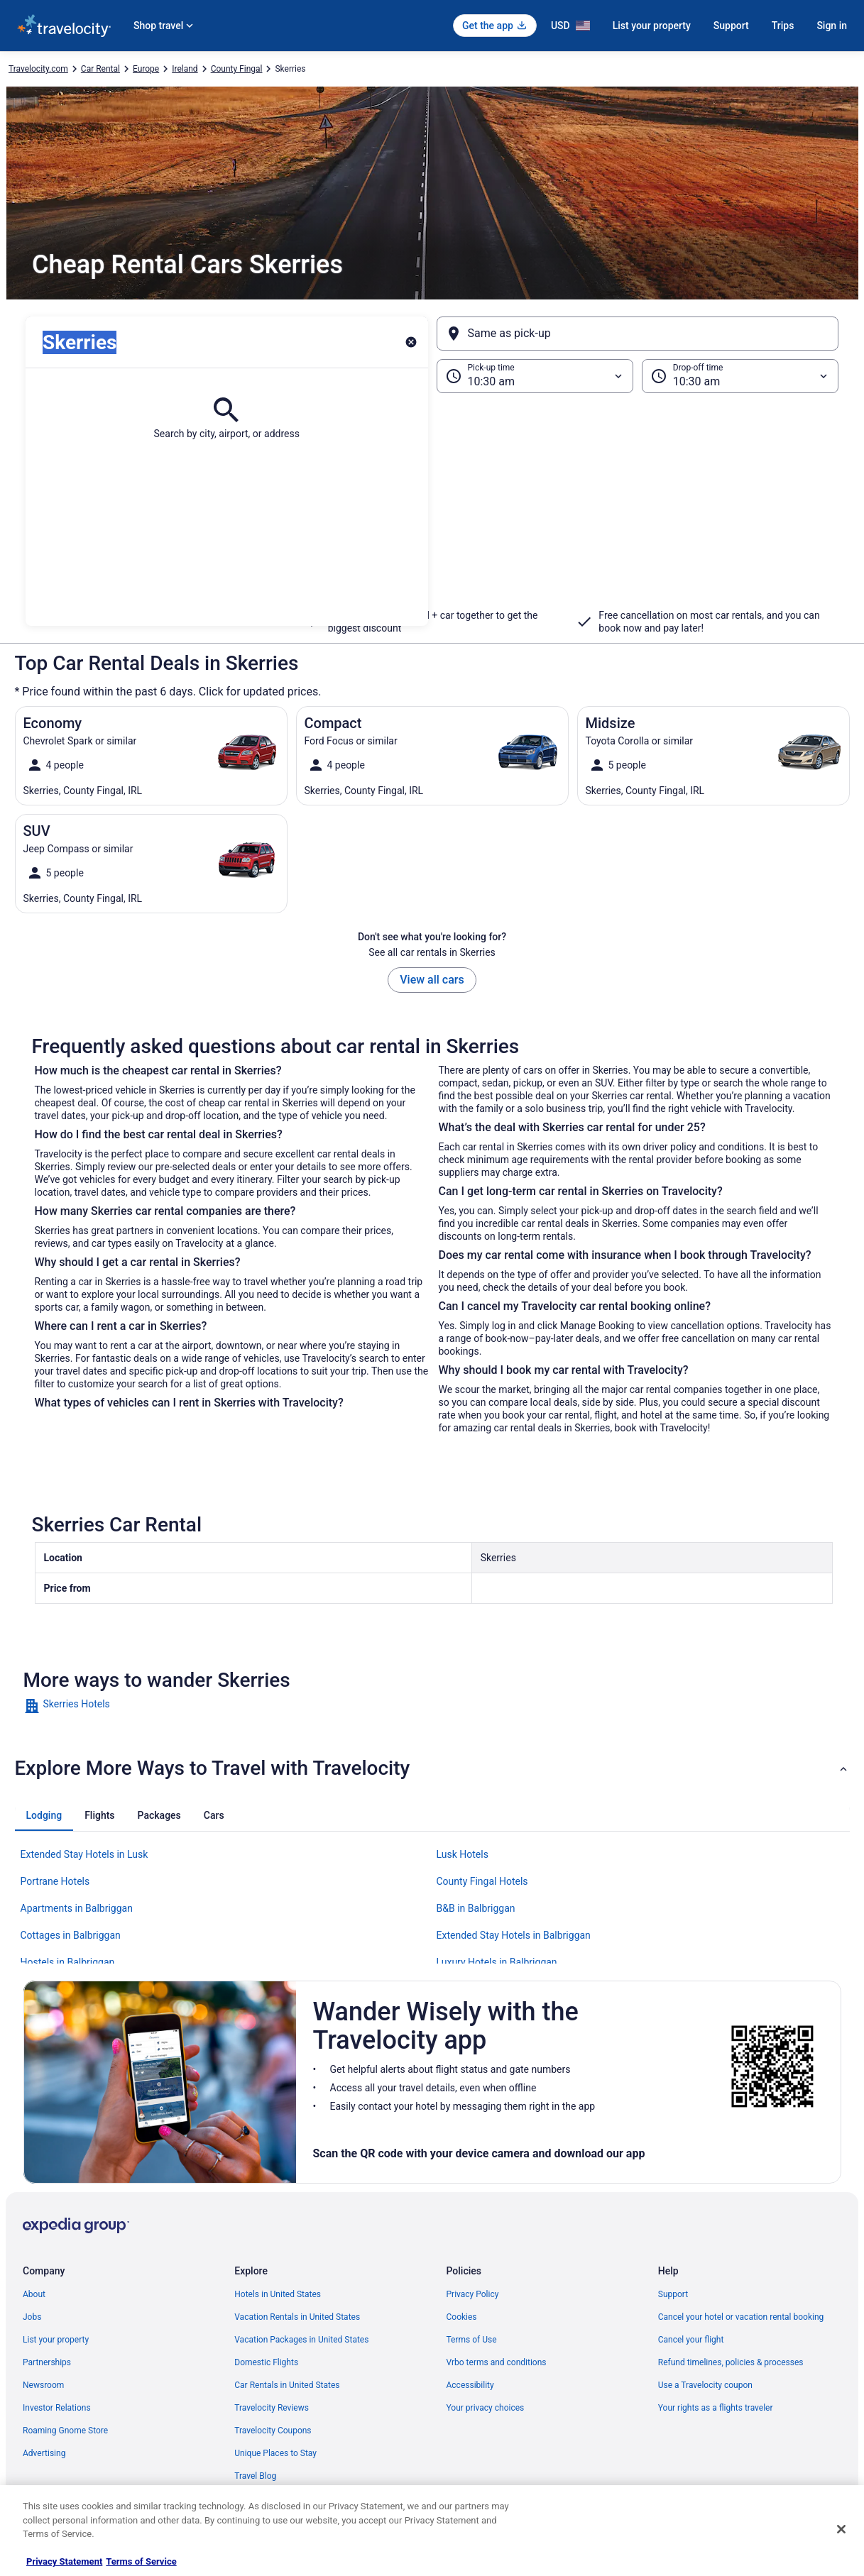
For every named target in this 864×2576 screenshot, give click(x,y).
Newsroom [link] (43, 2385)
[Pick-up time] (535, 376)
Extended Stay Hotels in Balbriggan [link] (514, 1935)
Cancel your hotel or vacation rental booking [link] (741, 2317)
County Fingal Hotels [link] (482, 1881)
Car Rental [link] (100, 69)
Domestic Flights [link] (266, 2362)
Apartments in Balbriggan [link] (77, 1908)
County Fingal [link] (237, 69)
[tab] (44, 1815)
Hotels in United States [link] (277, 2294)
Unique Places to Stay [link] (275, 2453)
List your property (652, 25)
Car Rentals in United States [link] (286, 2385)
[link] (124, 1705)
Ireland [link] (184, 69)
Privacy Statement (64, 2561)
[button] (432, 509)
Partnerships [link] (47, 2362)
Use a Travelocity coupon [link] (705, 2385)
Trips (783, 25)
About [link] (34, 2294)
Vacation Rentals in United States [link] (297, 2317)
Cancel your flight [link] (691, 2340)
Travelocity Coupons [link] (272, 2430)
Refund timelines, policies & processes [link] (731, 2362)
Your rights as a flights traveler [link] (715, 2408)
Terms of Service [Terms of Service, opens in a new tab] (141, 2561)
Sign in (831, 25)
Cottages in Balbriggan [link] (71, 1935)
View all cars (432, 979)
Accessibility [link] (470, 2385)
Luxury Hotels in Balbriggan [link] (497, 1962)
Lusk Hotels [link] (462, 1854)
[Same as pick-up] (638, 334)
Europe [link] (146, 69)
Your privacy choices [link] (486, 2408)
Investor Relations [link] (57, 2408)
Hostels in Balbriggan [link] (68, 1962)
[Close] (841, 2529)
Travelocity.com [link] (38, 69)
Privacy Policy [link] (473, 2294)
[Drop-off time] (740, 376)
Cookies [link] (462, 2317)
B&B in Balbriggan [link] (476, 1908)
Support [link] (673, 2294)
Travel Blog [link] (255, 2476)
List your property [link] (56, 2340)
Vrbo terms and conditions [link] (497, 2362)
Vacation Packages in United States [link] (301, 2340)
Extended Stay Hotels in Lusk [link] (84, 1854)
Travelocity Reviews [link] (271, 2408)
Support (731, 25)
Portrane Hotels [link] (55, 1881)
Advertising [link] (44, 2453)
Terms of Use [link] (472, 2340)
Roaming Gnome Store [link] (65, 2430)
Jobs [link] (32, 2317)
